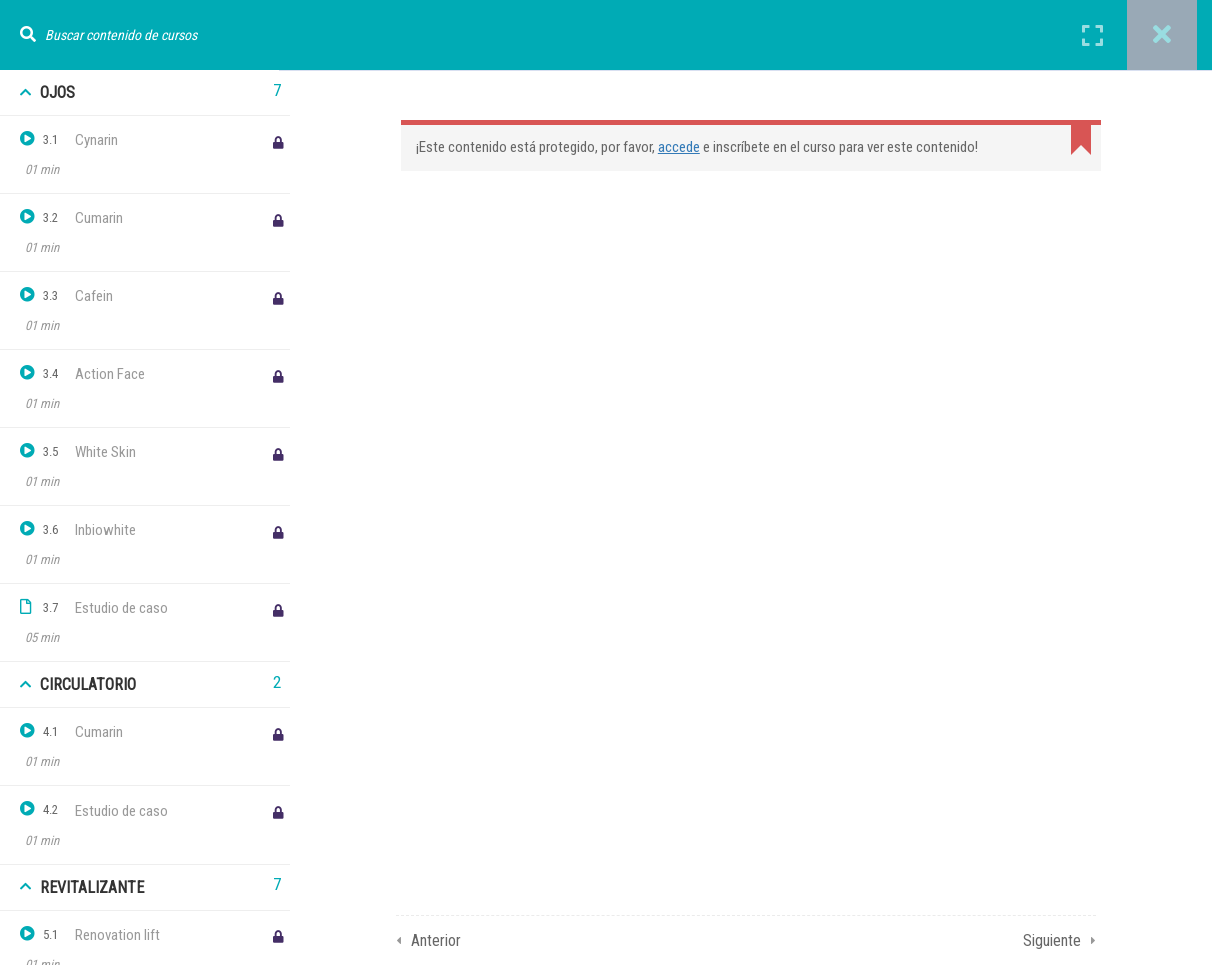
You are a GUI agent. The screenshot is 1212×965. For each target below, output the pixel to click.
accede (684, 147)
